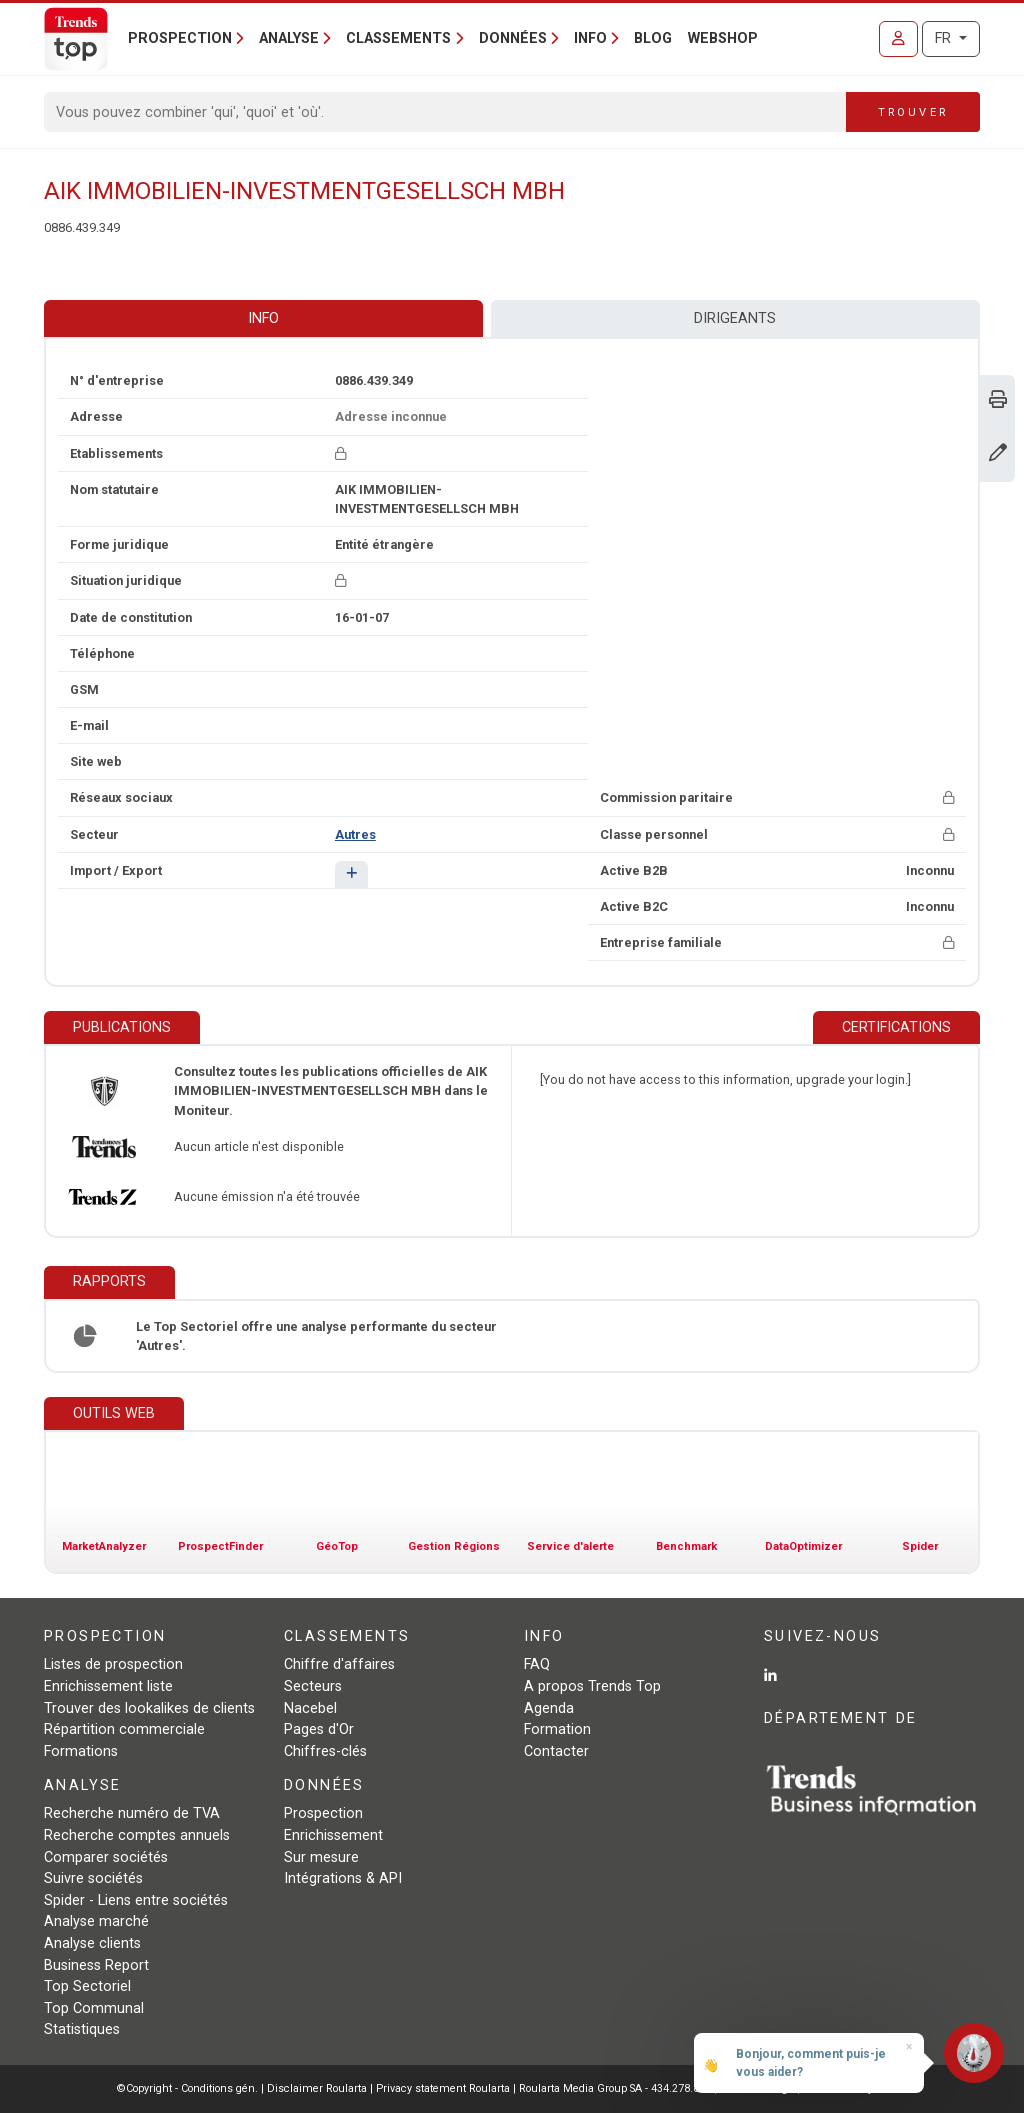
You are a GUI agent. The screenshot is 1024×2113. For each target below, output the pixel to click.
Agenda (549, 1708)
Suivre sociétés (93, 1878)
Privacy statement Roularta (443, 2088)
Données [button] (513, 38)
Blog (653, 38)
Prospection (323, 1813)
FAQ (537, 1664)
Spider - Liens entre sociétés (136, 1900)
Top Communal (94, 2008)
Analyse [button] (289, 38)
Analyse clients (92, 1943)
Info (263, 318)
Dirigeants (735, 318)
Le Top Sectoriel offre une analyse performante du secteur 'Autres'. (316, 1336)
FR (945, 38)
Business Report (96, 1965)
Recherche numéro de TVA (132, 1813)
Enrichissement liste (108, 1686)
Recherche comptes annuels (137, 1835)
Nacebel (310, 1708)
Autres (355, 834)
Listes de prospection (113, 1664)
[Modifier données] (998, 454)
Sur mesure (321, 1857)
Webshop (723, 38)
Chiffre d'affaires (339, 1664)
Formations (81, 1751)
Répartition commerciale (124, 1729)
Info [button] (590, 38)
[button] (351, 874)
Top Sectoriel (87, 1986)
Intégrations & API (343, 1878)
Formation (557, 1729)
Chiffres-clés (325, 1751)
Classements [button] (398, 38)
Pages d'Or (319, 1729)
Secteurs (313, 1686)
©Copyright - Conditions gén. (187, 2088)
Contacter (556, 1751)
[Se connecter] (898, 39)
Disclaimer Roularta (317, 2088)
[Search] (445, 112)
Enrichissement (333, 1835)
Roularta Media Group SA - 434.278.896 (616, 2088)
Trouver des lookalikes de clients (149, 1708)
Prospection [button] (180, 38)
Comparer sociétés (106, 1857)
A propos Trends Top (592, 1686)
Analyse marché (96, 1921)
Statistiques (82, 2029)
